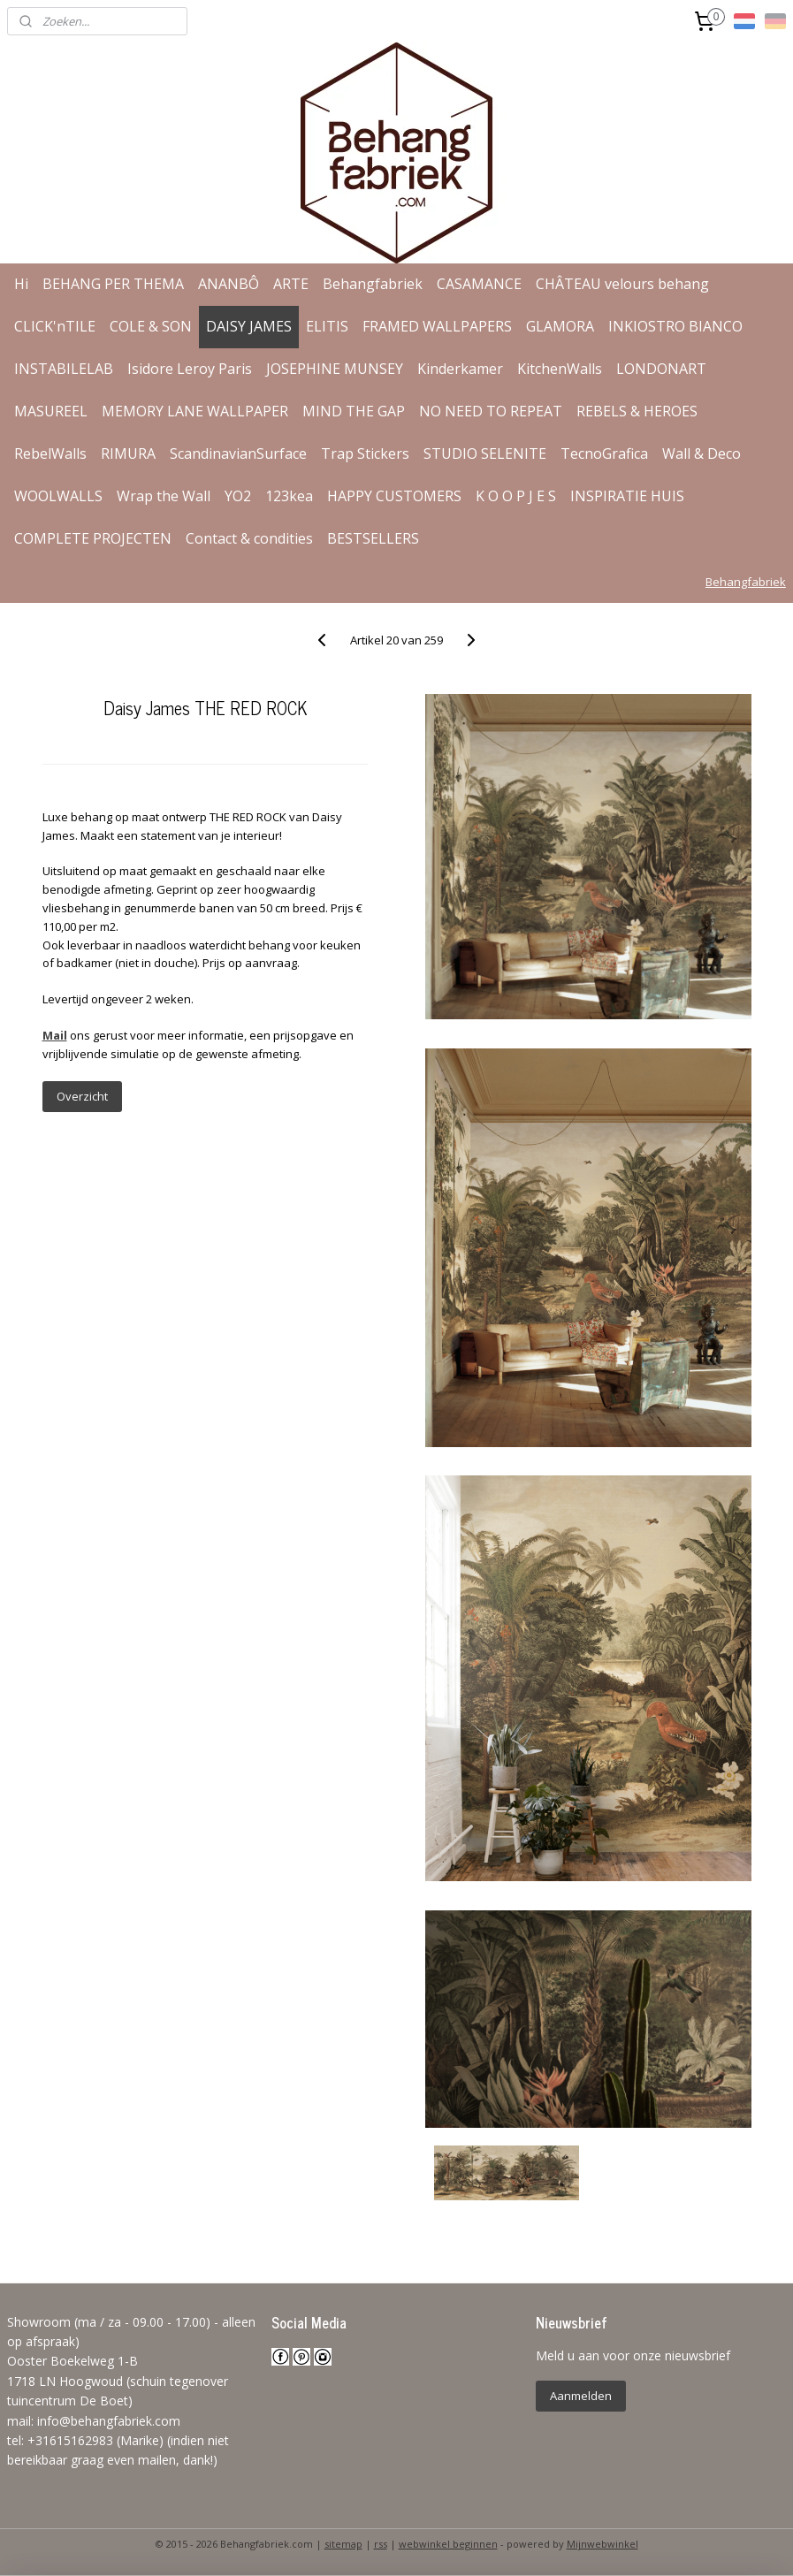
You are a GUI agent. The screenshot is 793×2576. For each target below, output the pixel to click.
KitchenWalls (559, 368)
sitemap (343, 2543)
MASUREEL (51, 411)
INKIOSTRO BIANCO (675, 326)
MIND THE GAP (353, 411)
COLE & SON (151, 326)
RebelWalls (50, 453)
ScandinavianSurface (238, 453)
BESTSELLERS (373, 538)
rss (380, 2543)
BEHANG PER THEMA (113, 283)
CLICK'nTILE (54, 326)
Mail (54, 1035)
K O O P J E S (516, 496)
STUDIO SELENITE (484, 453)
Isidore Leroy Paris (189, 368)
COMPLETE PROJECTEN (93, 538)
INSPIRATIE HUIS (627, 496)
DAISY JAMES (249, 326)
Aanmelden (581, 2396)
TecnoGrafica (604, 453)
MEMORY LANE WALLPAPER (195, 411)
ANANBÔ (228, 283)
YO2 (238, 496)
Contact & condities (249, 538)
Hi (21, 283)
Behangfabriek (373, 283)
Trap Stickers (365, 453)
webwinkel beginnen (448, 2543)
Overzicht (82, 1096)
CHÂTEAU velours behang (622, 283)
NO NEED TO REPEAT (490, 411)
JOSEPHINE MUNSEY (334, 368)
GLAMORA (560, 326)
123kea (289, 496)
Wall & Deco (701, 453)
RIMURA (128, 453)
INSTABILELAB (63, 368)
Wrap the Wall (163, 496)
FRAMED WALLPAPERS (437, 326)
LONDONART (661, 368)
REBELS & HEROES (637, 411)
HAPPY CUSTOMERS (394, 496)
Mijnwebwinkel (602, 2543)
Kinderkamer (460, 368)
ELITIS (327, 326)
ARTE (291, 283)
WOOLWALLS (58, 496)
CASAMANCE (479, 283)
